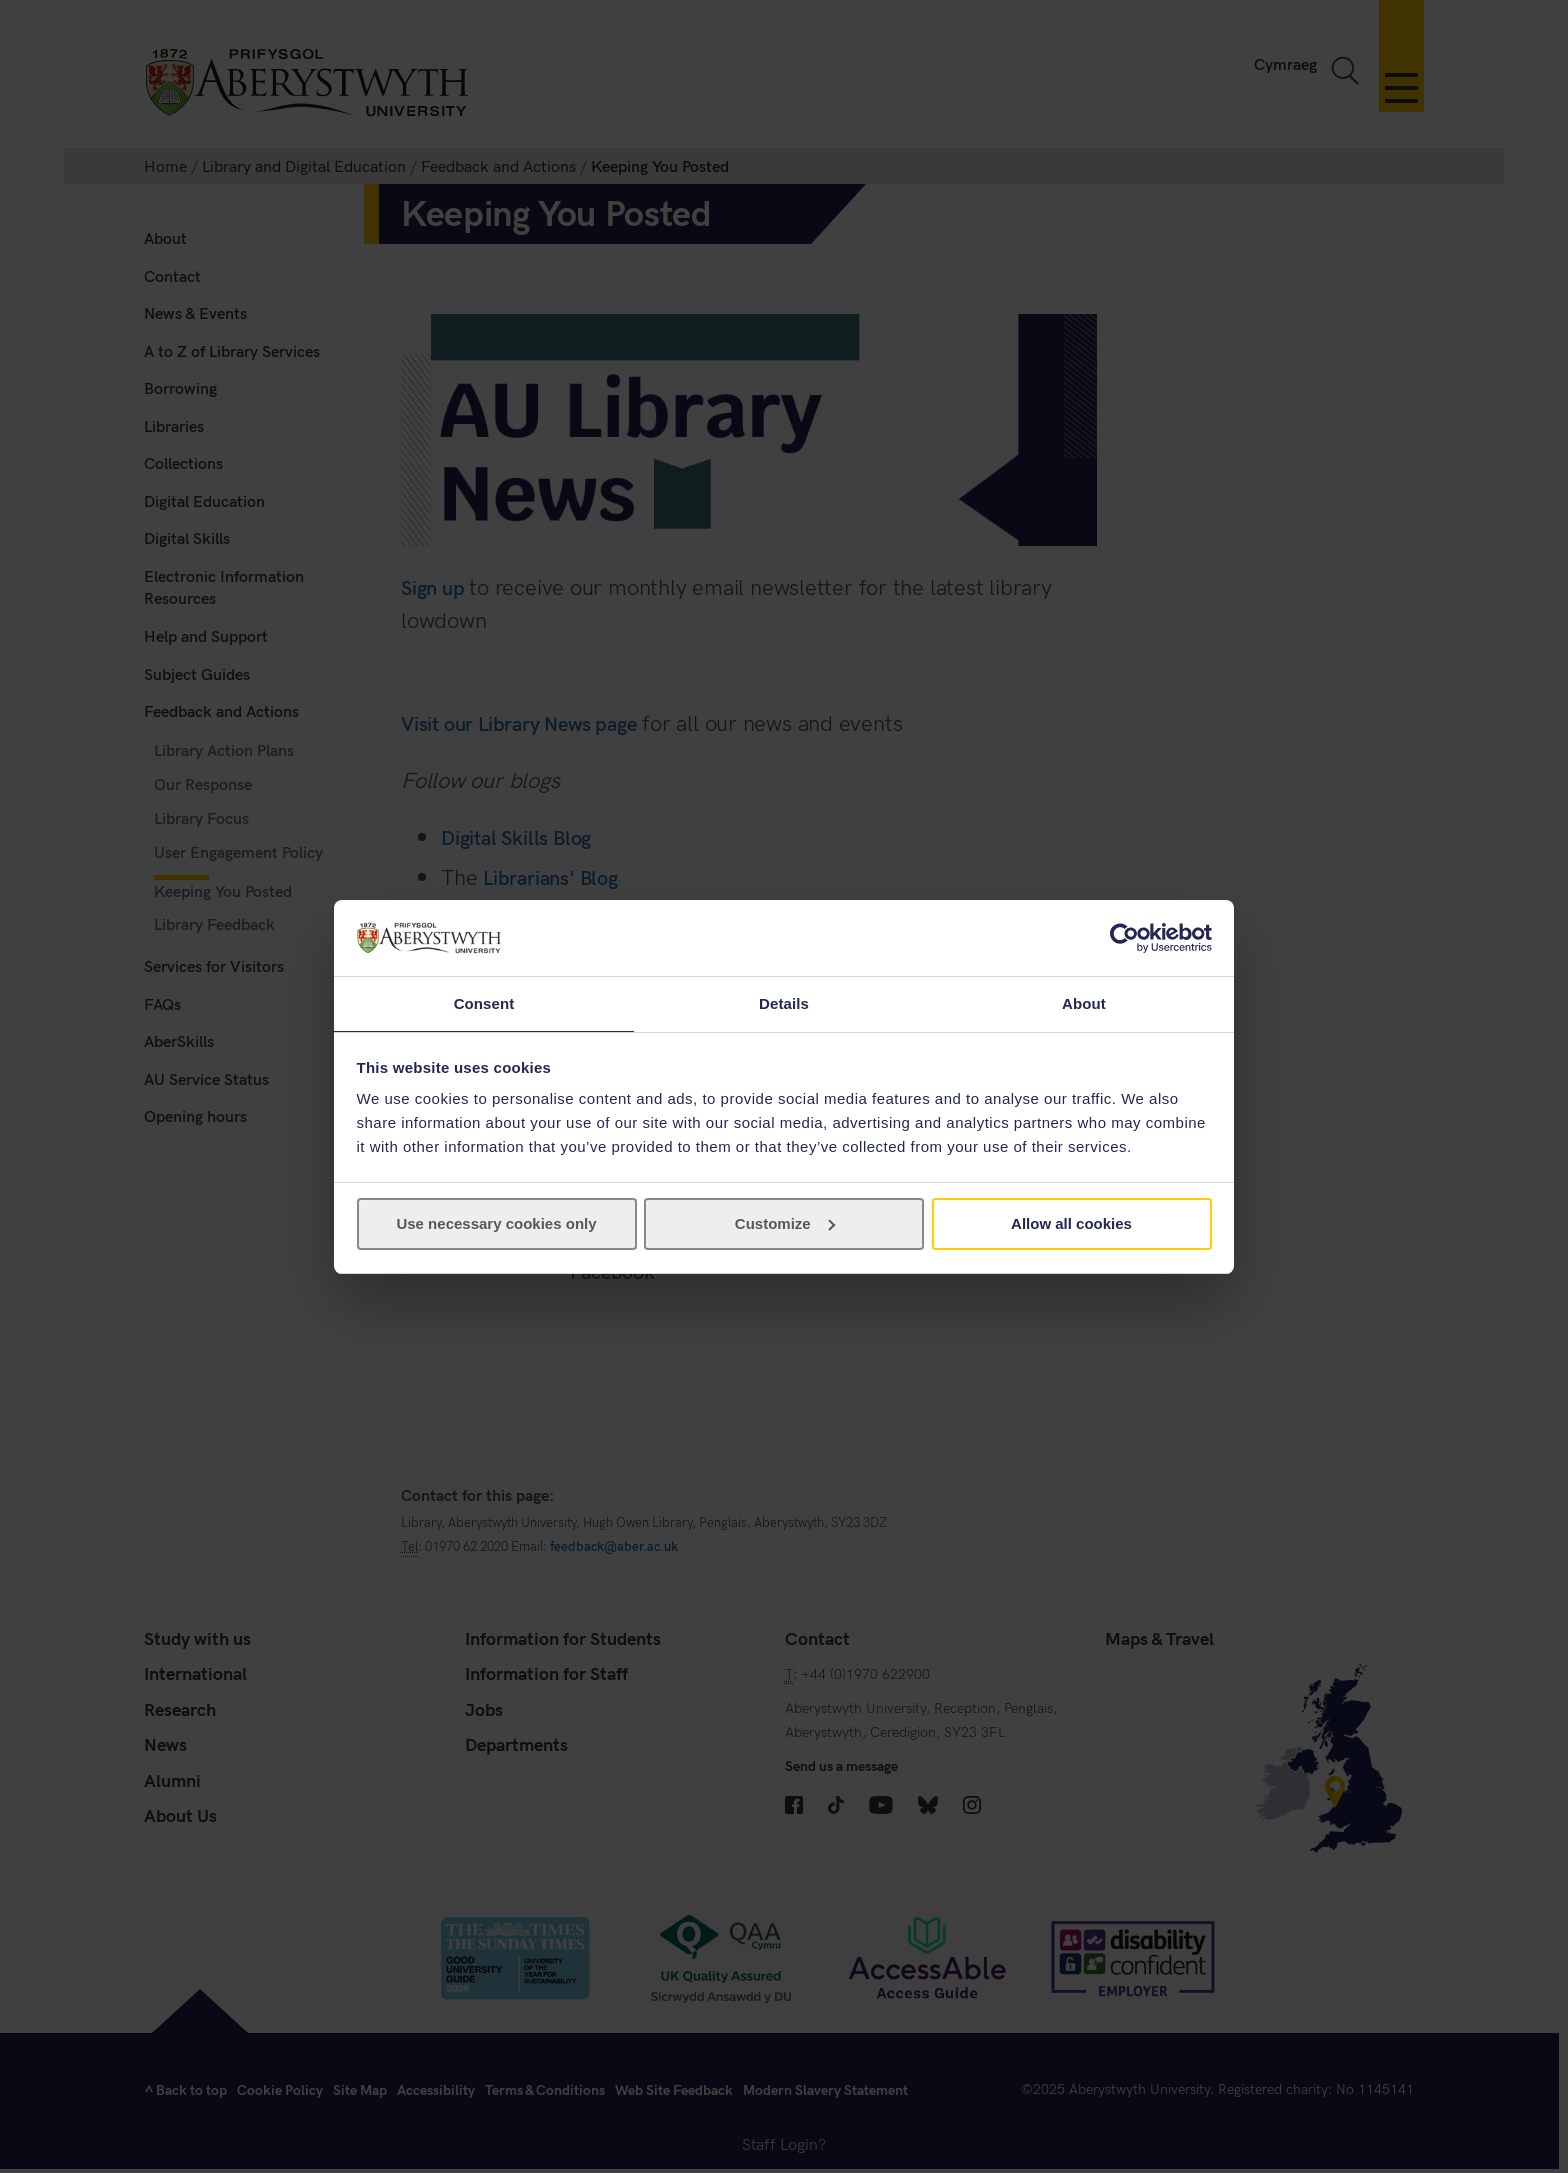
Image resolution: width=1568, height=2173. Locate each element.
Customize (785, 1224)
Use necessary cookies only (496, 1224)
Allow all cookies (1071, 1224)
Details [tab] (784, 1002)
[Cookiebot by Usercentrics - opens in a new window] (1124, 937)
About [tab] (1084, 1002)
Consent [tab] (484, 1002)
